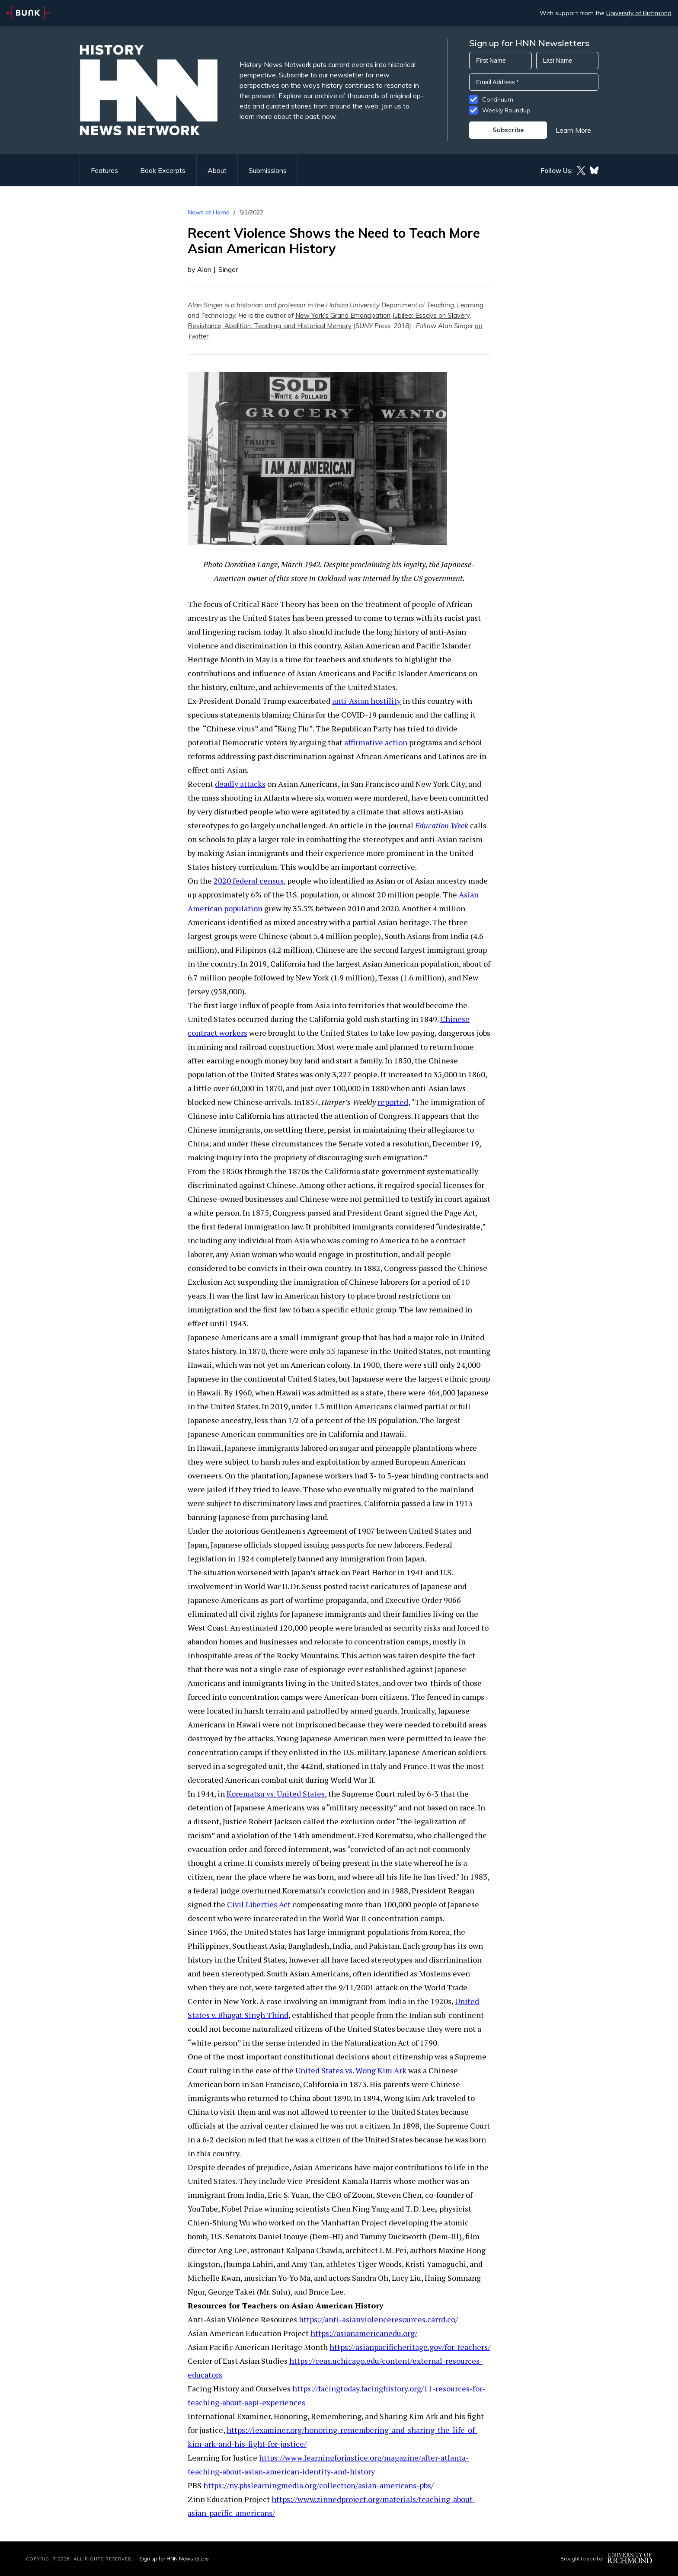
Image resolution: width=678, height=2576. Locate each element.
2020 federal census (249, 880)
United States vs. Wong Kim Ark (350, 2070)
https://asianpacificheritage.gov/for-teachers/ (409, 2347)
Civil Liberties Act (259, 1904)
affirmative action (375, 742)
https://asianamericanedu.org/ (363, 2333)
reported (392, 1102)
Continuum (497, 99)
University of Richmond (639, 13)
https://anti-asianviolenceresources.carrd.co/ (378, 2319)
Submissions (268, 170)
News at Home (209, 212)
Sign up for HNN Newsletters (174, 2558)
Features (104, 170)
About (217, 170)
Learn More (573, 130)
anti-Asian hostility (366, 701)
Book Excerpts (162, 170)
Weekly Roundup (506, 110)
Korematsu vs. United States (276, 1793)
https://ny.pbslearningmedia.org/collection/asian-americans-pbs (317, 2485)
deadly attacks (240, 784)
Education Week (441, 825)
